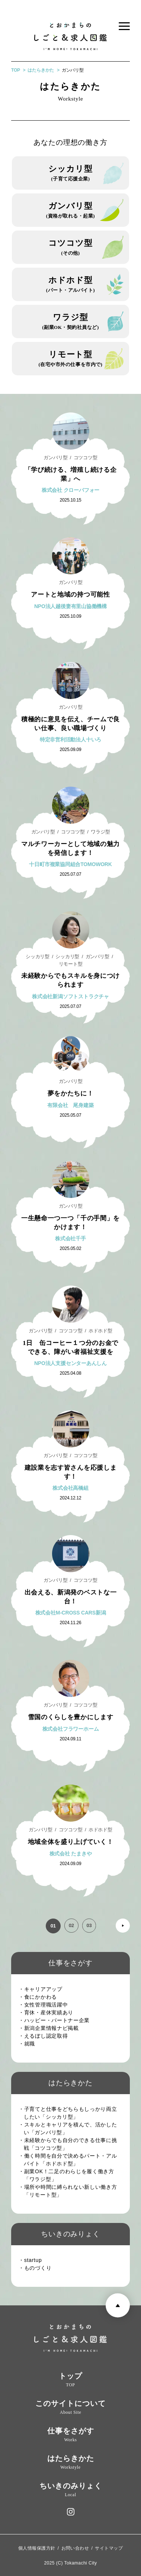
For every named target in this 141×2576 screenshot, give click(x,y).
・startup (33, 2260)
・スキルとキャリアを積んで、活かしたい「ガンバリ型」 (70, 2128)
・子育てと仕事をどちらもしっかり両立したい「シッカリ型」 (70, 2113)
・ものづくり (37, 2268)
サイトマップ (109, 2548)
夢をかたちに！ (70, 1093)
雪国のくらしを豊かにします (70, 1717)
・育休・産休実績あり (48, 2012)
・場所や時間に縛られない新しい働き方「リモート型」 (70, 2191)
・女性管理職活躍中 (46, 2005)
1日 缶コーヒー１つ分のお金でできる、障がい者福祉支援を (70, 1351)
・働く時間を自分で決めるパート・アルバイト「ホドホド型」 (70, 2160)
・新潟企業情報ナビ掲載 (51, 2028)
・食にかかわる (40, 1997)
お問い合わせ (75, 2548)
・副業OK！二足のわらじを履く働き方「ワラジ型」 (69, 2175)
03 (89, 1926)
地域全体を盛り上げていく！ (70, 1841)
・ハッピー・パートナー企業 (57, 2020)
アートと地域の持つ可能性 (70, 594)
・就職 (29, 2044)
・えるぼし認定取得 (46, 2036)
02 (70, 1926)
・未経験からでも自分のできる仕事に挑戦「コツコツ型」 (70, 2144)
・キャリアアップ (43, 1989)
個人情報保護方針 (36, 2548)
